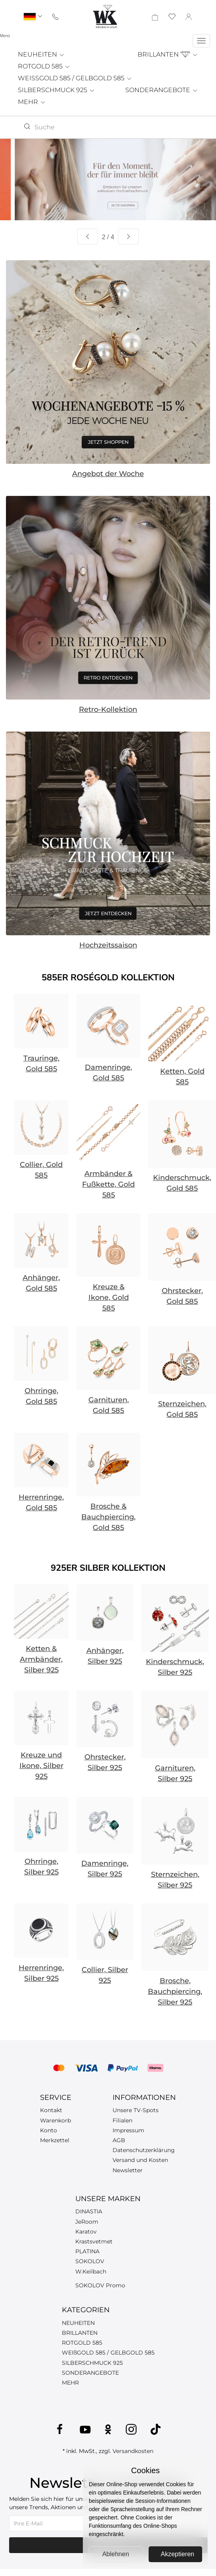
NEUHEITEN (41, 54)
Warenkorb (55, 2120)
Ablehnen (115, 2554)
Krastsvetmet (94, 2241)
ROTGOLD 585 (44, 66)
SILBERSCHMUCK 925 (56, 90)
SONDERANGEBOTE (161, 90)
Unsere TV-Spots (136, 2110)
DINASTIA (88, 2211)
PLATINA (87, 2251)
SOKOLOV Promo (100, 2285)
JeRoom (86, 2221)
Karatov (86, 2231)
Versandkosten (133, 2451)
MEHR (32, 102)
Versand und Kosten (140, 2160)
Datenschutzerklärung (144, 2150)
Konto (48, 2130)
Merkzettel (54, 2140)
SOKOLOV (89, 2261)
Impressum (128, 2130)
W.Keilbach (90, 2271)
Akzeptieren (178, 2554)
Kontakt (51, 2110)
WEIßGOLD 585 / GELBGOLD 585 (108, 2352)
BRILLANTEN (168, 54)
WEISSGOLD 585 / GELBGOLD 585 (75, 78)
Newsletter (128, 2170)
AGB (119, 2140)
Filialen (122, 2120)
